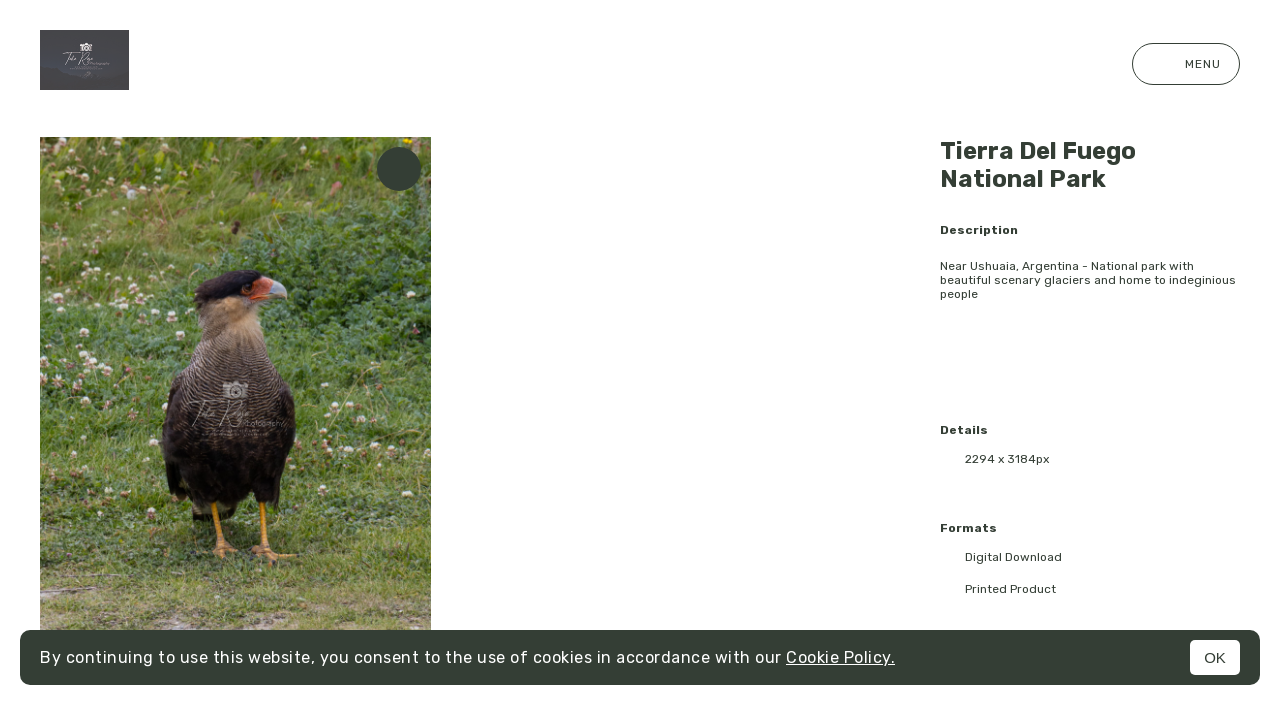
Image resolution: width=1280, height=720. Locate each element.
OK (1215, 657)
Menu (1186, 64)
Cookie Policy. (840, 657)
